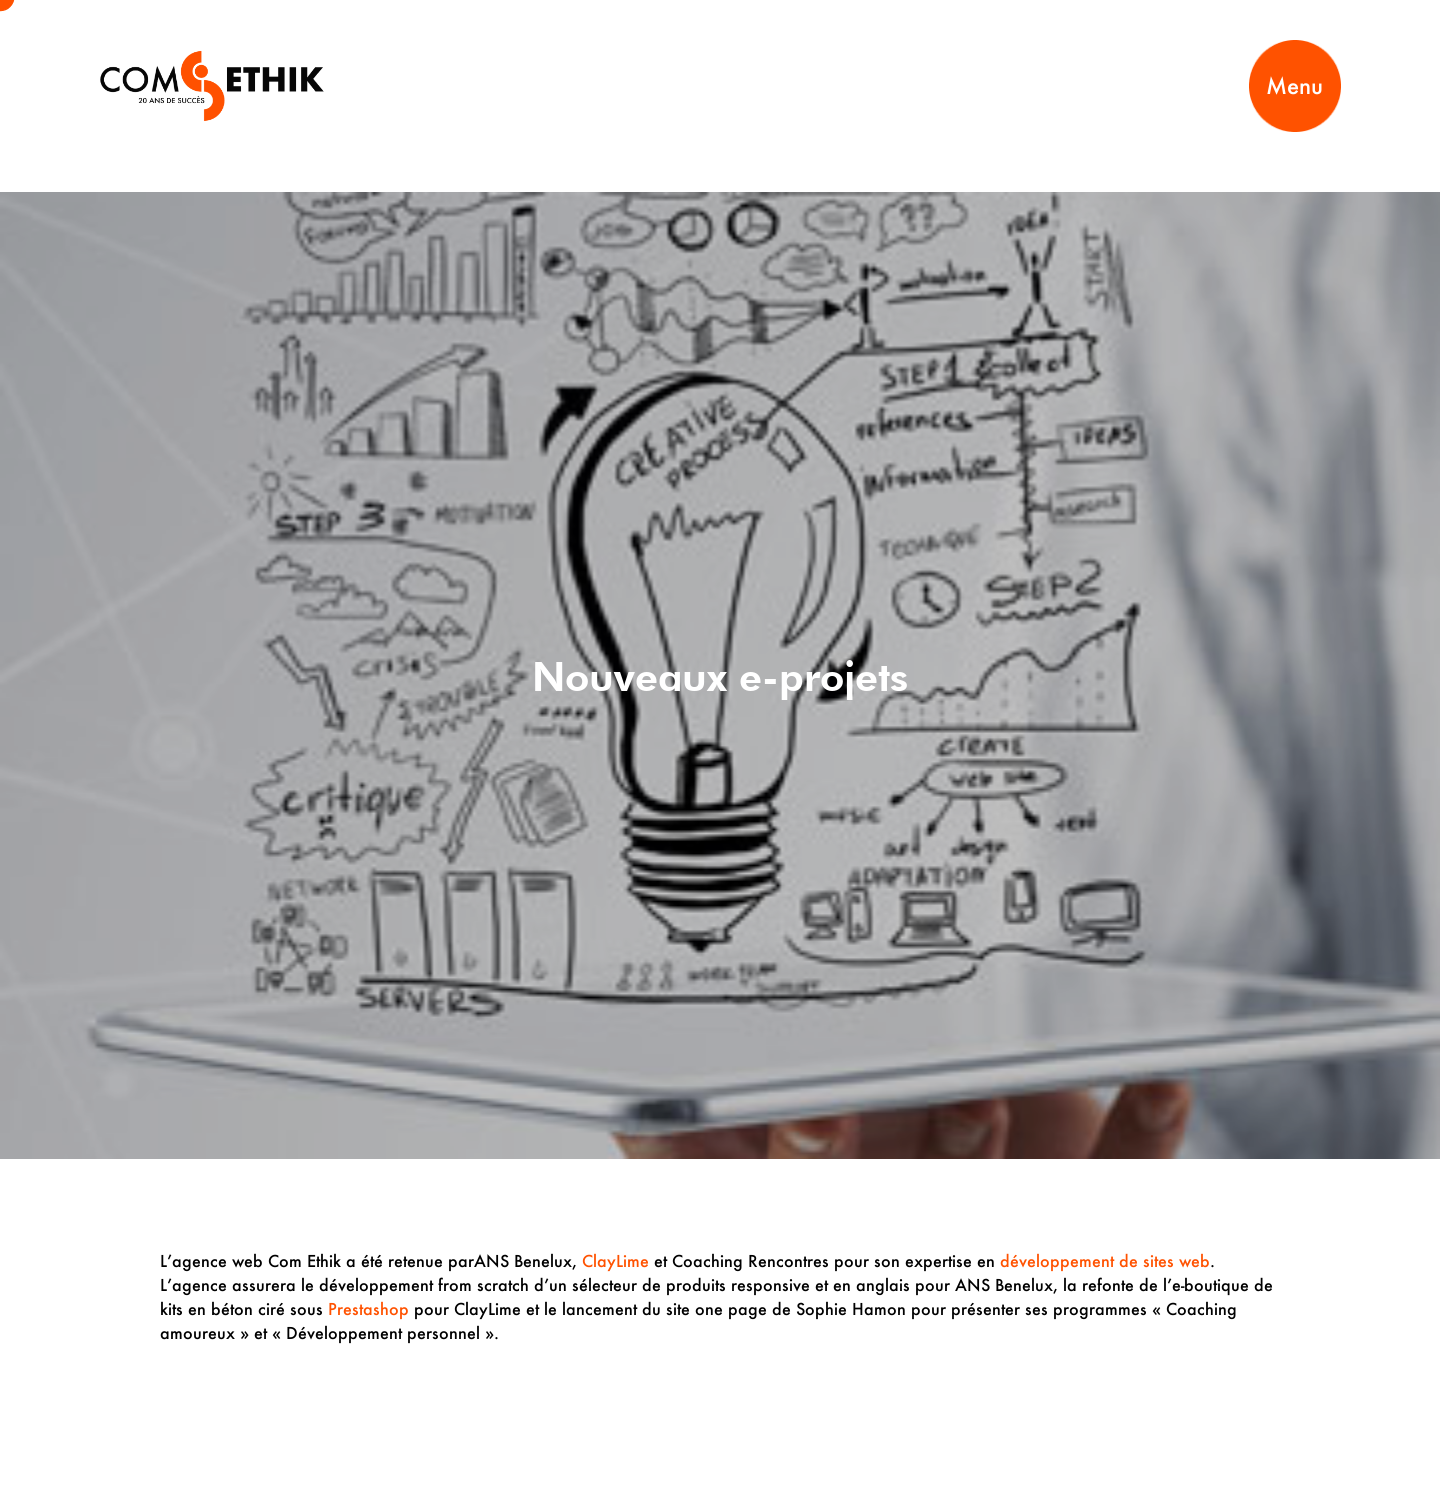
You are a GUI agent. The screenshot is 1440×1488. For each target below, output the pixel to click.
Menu (1294, 85)
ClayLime (615, 1260)
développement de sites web (1105, 1260)
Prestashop (368, 1308)
